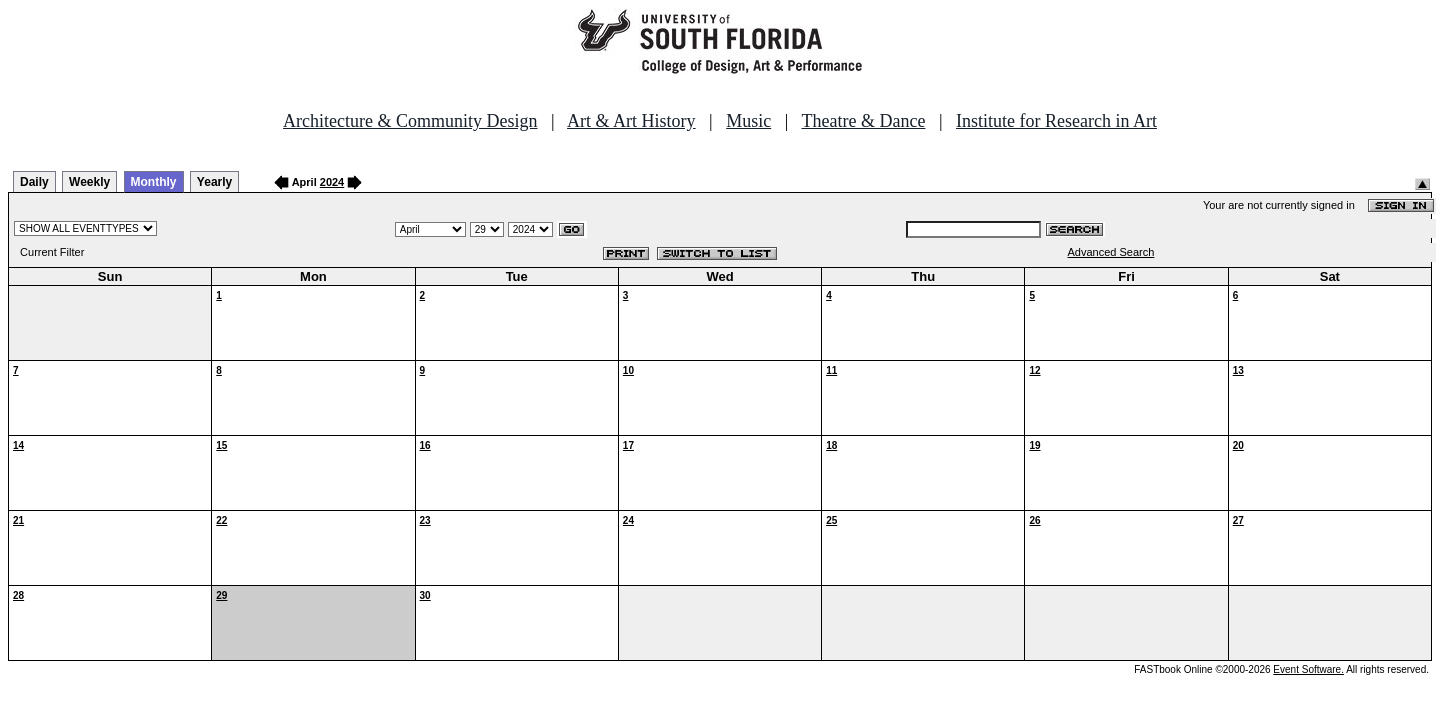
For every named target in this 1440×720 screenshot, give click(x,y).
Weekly (89, 182)
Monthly (154, 182)
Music (748, 121)
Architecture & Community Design (410, 121)
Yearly (214, 182)
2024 (332, 182)
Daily (34, 182)
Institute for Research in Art (1056, 121)
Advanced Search (1111, 252)
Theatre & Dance (863, 121)
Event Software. (1308, 669)
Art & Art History (631, 121)
